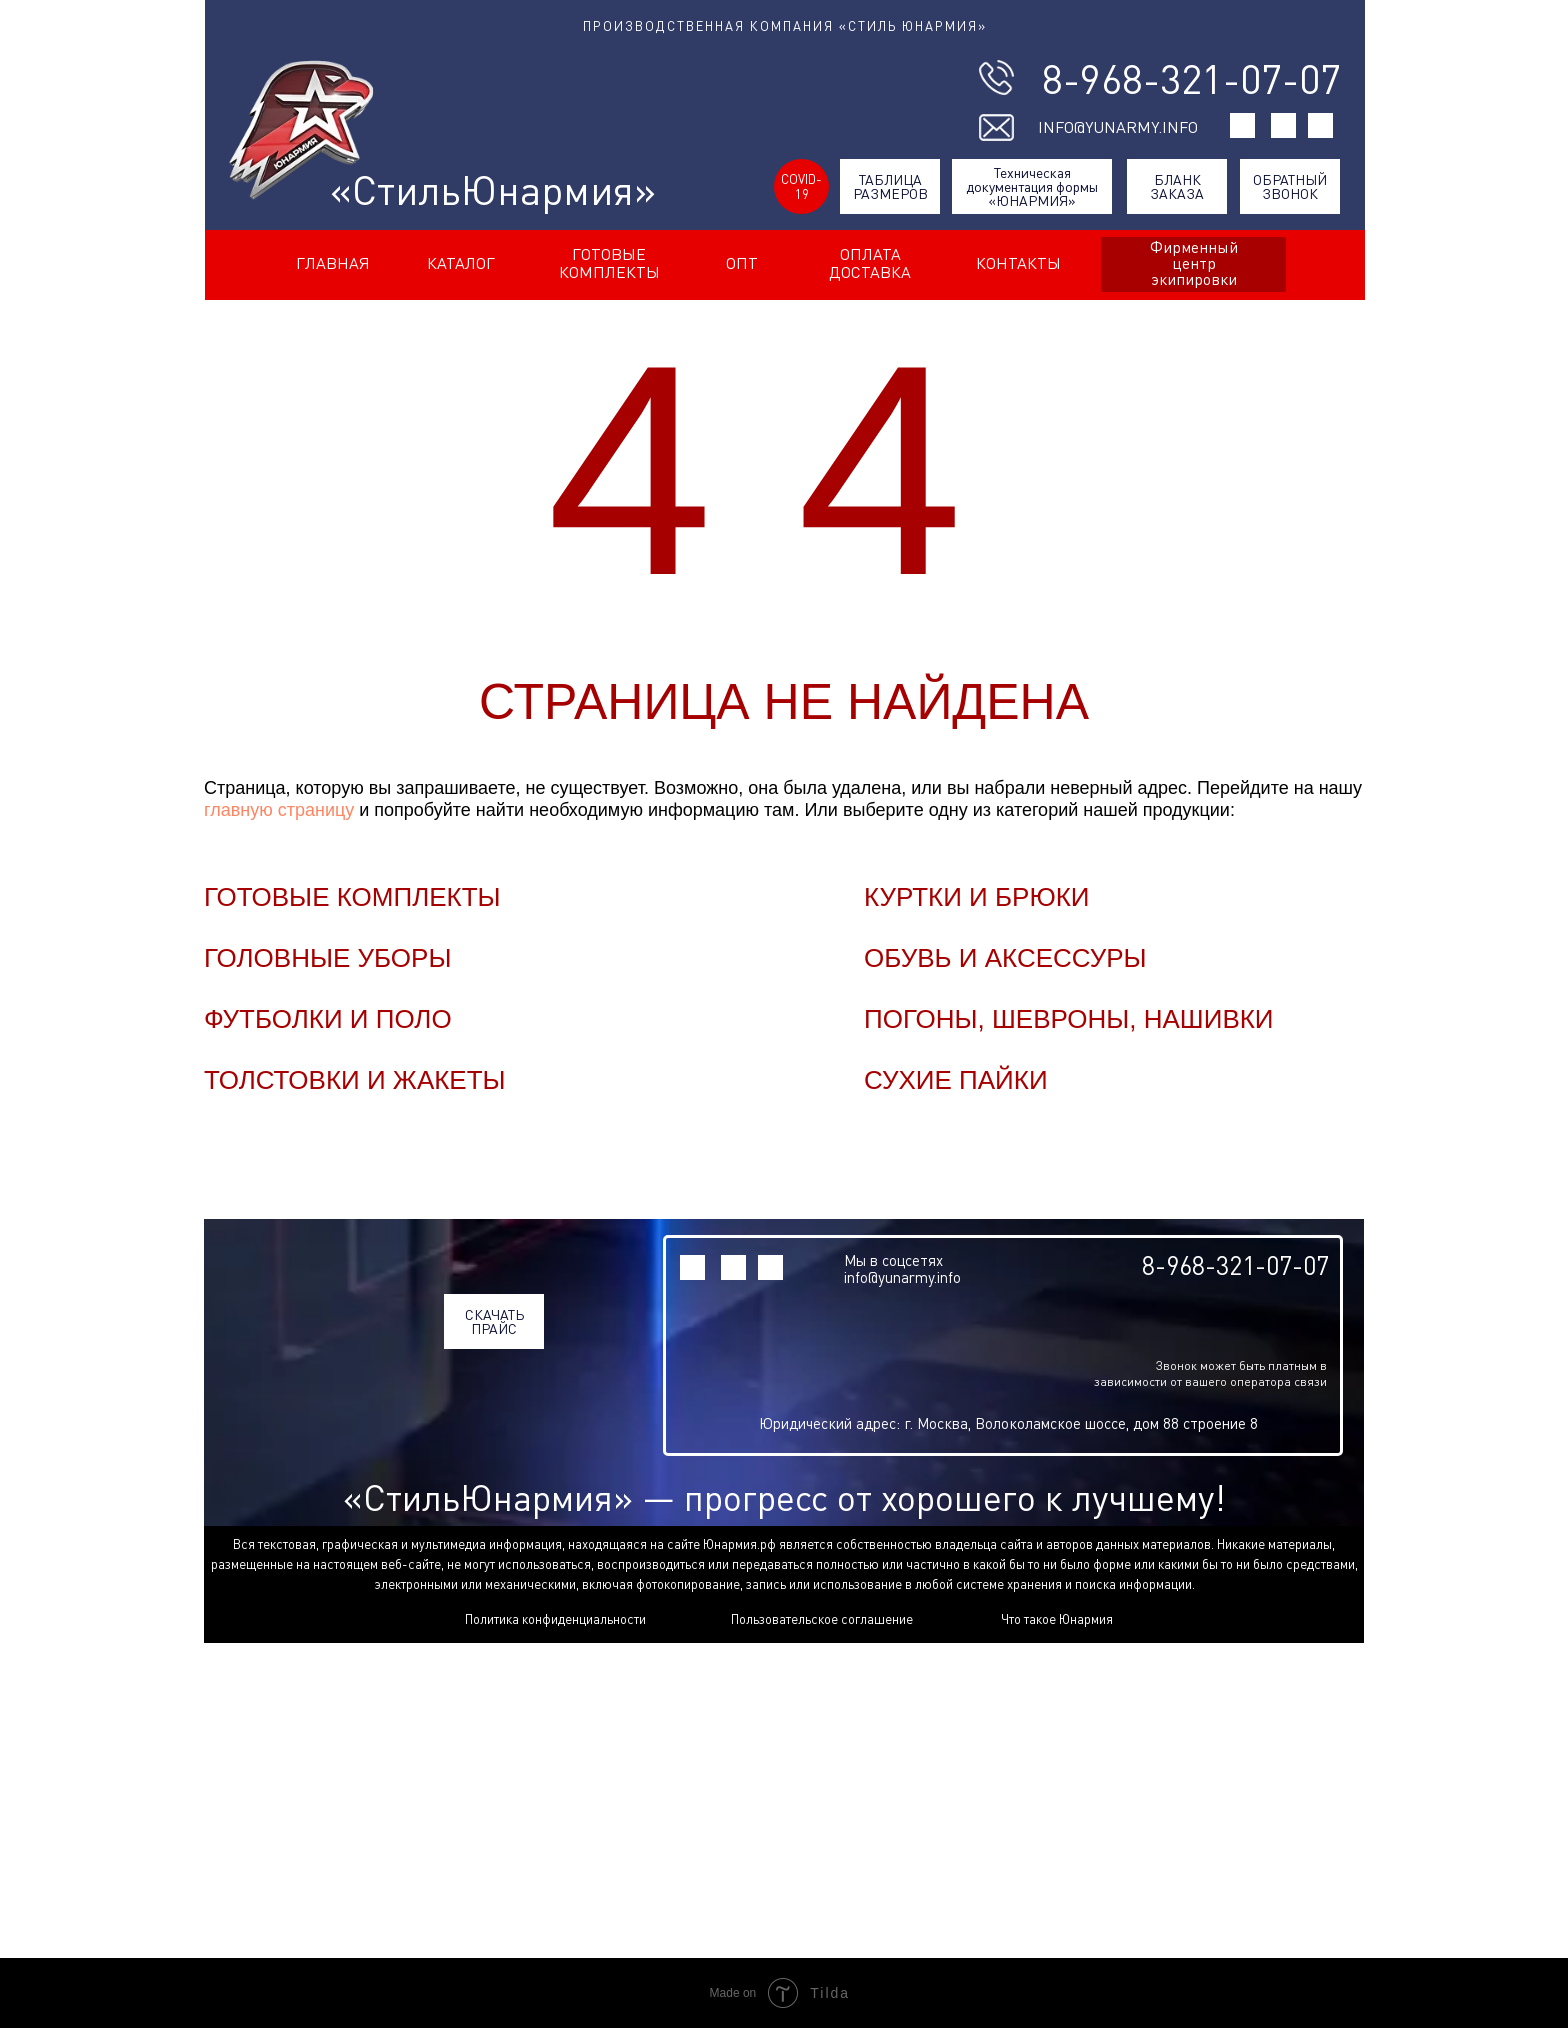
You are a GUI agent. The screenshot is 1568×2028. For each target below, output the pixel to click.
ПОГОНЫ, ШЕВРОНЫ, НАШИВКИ (1069, 1019)
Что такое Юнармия (1057, 1619)
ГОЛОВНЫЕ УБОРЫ (327, 958)
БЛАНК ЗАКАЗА (1177, 186)
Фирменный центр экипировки (1194, 263)
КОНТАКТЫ (1018, 263)
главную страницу (279, 810)
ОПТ (742, 263)
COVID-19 (801, 186)
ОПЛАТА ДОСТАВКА (870, 263)
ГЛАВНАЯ (333, 263)
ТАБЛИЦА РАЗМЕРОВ (890, 186)
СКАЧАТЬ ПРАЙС (494, 1321)
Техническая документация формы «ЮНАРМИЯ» (1032, 186)
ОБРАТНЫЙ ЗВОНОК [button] (1290, 186)
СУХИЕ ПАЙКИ (956, 1080)
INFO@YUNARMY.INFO (1118, 127)
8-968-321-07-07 (1191, 79)
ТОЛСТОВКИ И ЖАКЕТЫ (355, 1080)
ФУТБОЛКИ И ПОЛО (328, 1019)
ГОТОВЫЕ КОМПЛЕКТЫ (609, 263)
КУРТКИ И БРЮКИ (976, 897)
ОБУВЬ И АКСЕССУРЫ (1005, 958)
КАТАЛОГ (461, 263)
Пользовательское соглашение (822, 1619)
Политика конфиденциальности (555, 1619)
